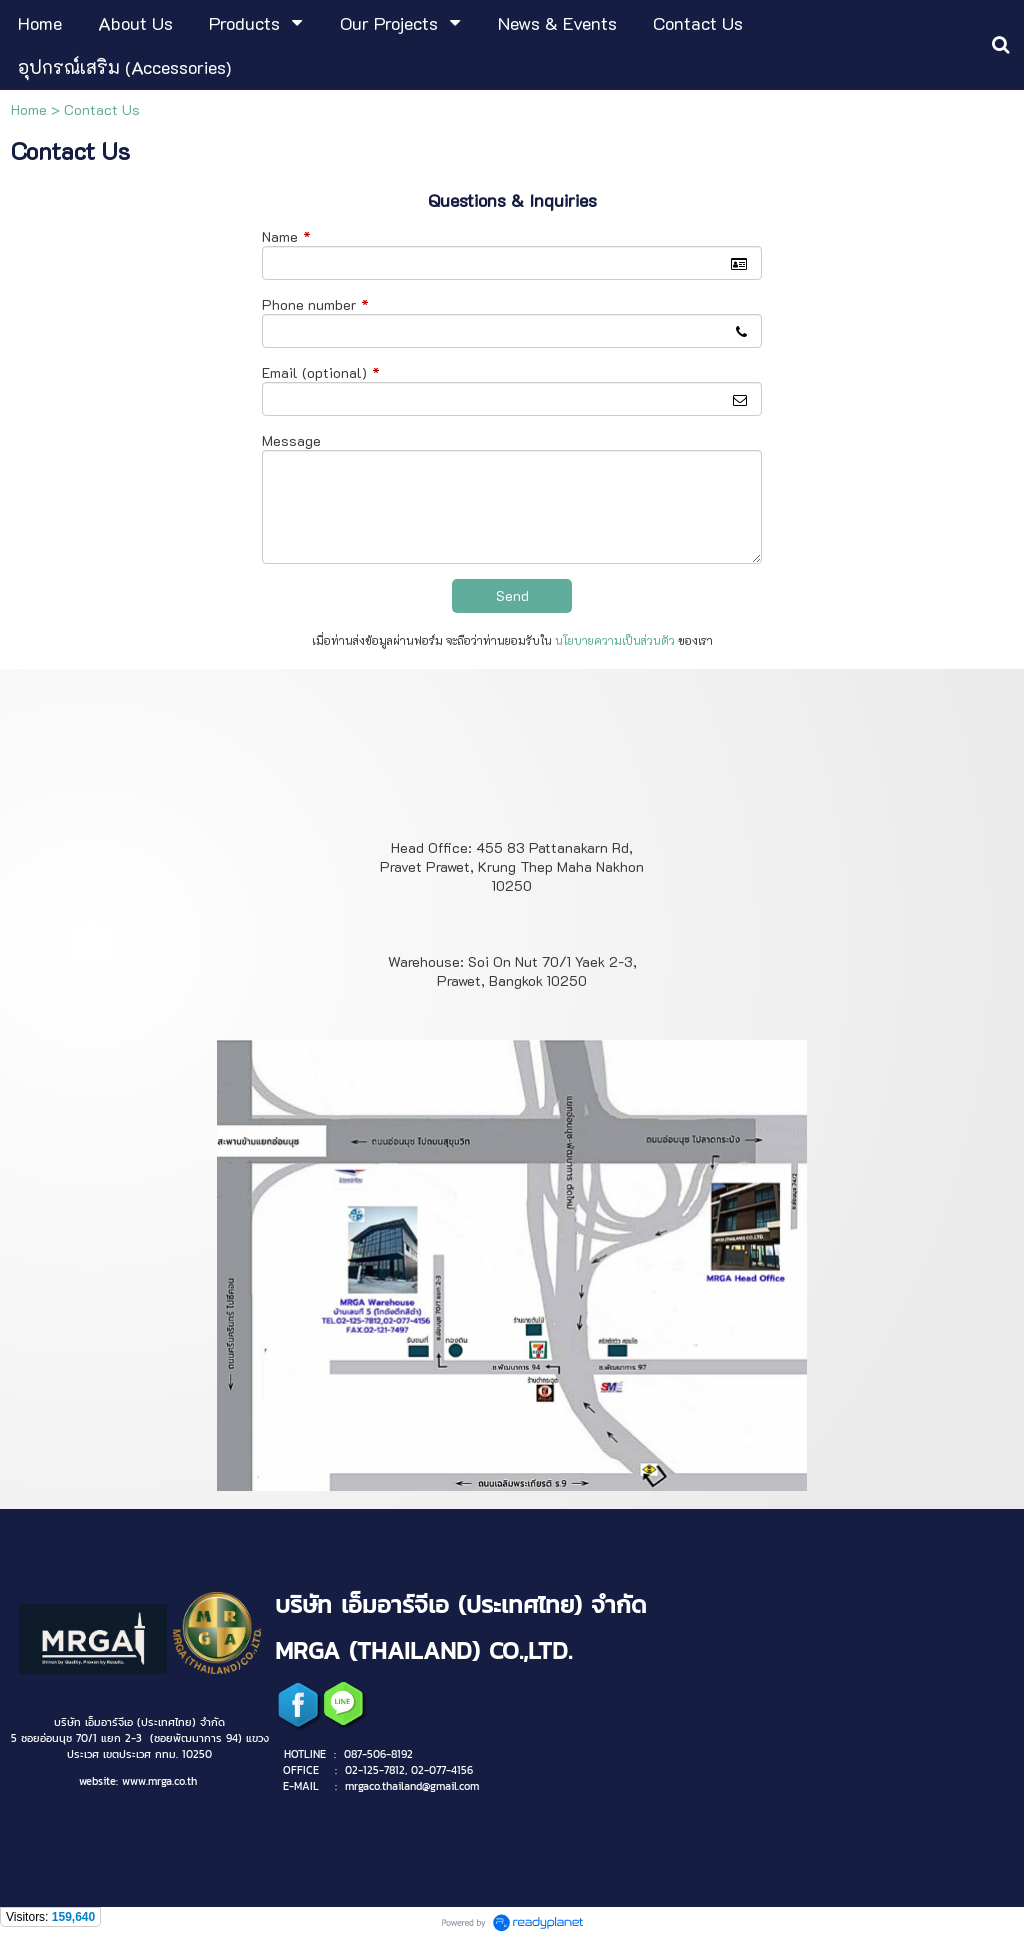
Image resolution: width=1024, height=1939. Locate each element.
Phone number (315, 304)
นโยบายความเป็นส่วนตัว (615, 640)
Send (512, 595)
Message (291, 440)
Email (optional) (321, 372)
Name (286, 236)
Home (29, 109)
